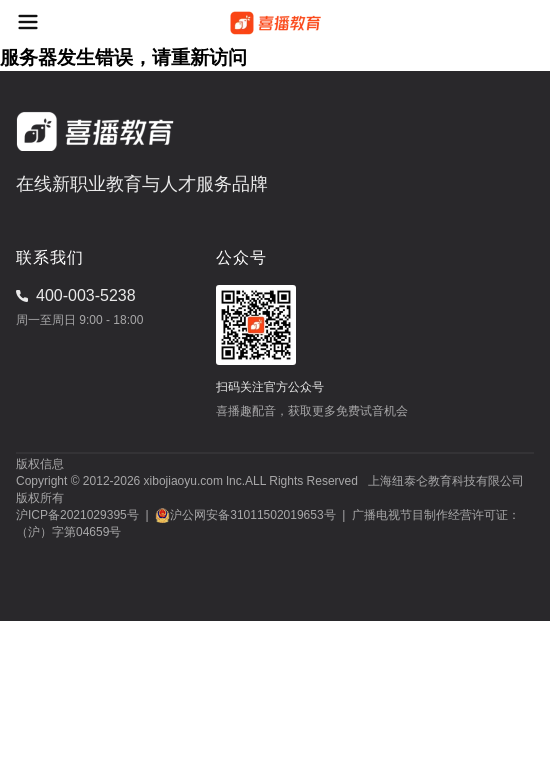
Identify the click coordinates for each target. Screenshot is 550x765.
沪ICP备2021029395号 (77, 515)
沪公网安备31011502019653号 (252, 515)
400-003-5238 (86, 295)
